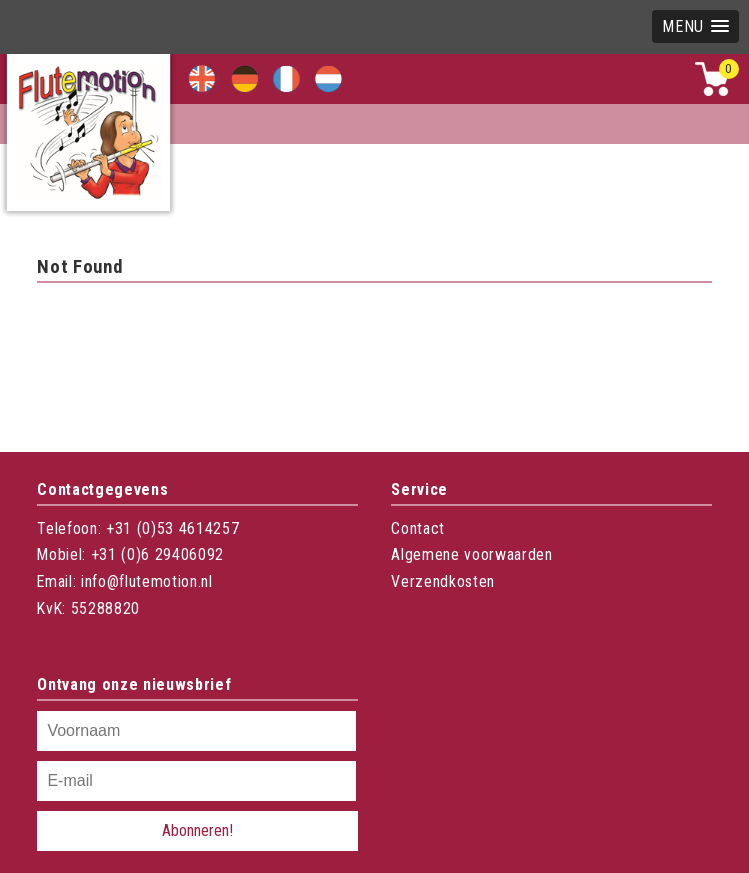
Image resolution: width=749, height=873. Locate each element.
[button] (695, 26)
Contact (418, 528)
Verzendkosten (443, 581)
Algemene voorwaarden (471, 554)
